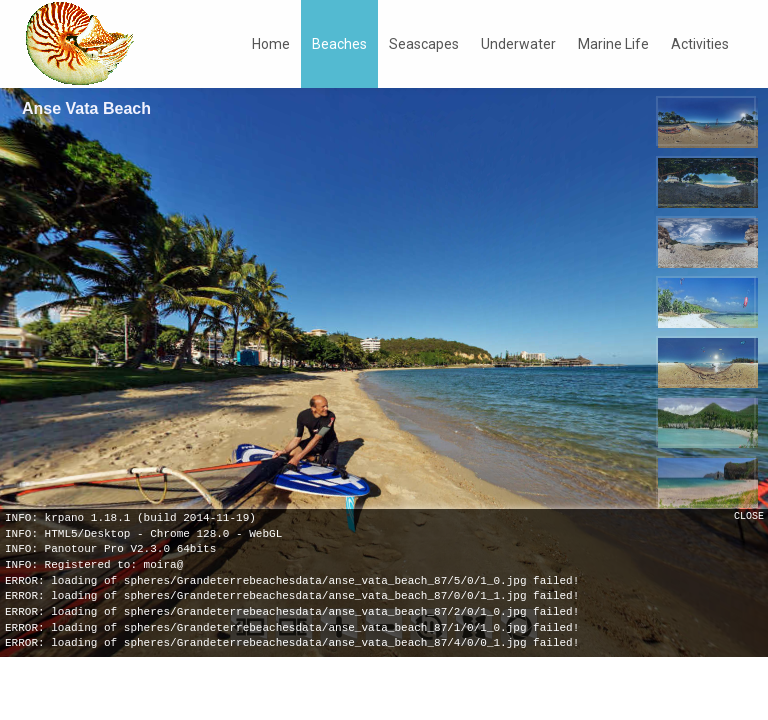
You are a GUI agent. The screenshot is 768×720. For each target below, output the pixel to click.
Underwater (518, 44)
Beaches (339, 44)
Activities (700, 44)
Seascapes (424, 44)
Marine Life (613, 44)
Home (271, 44)
